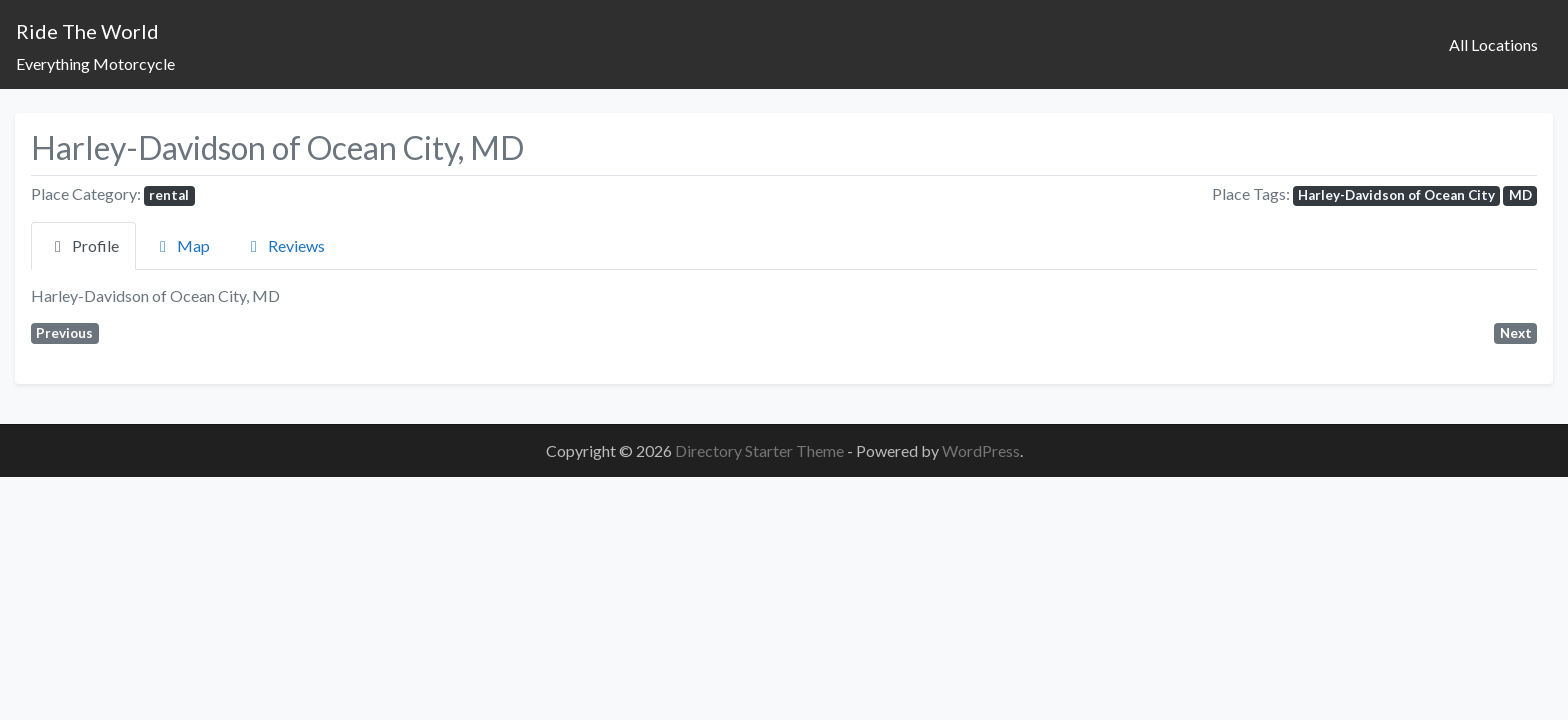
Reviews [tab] (284, 245)
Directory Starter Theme (761, 450)
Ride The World (87, 31)
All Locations (1493, 44)
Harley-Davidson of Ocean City (1396, 195)
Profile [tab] (83, 245)
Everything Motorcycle (95, 63)
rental (169, 195)
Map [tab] (181, 245)
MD (1520, 195)
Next (1516, 333)
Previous (64, 333)
